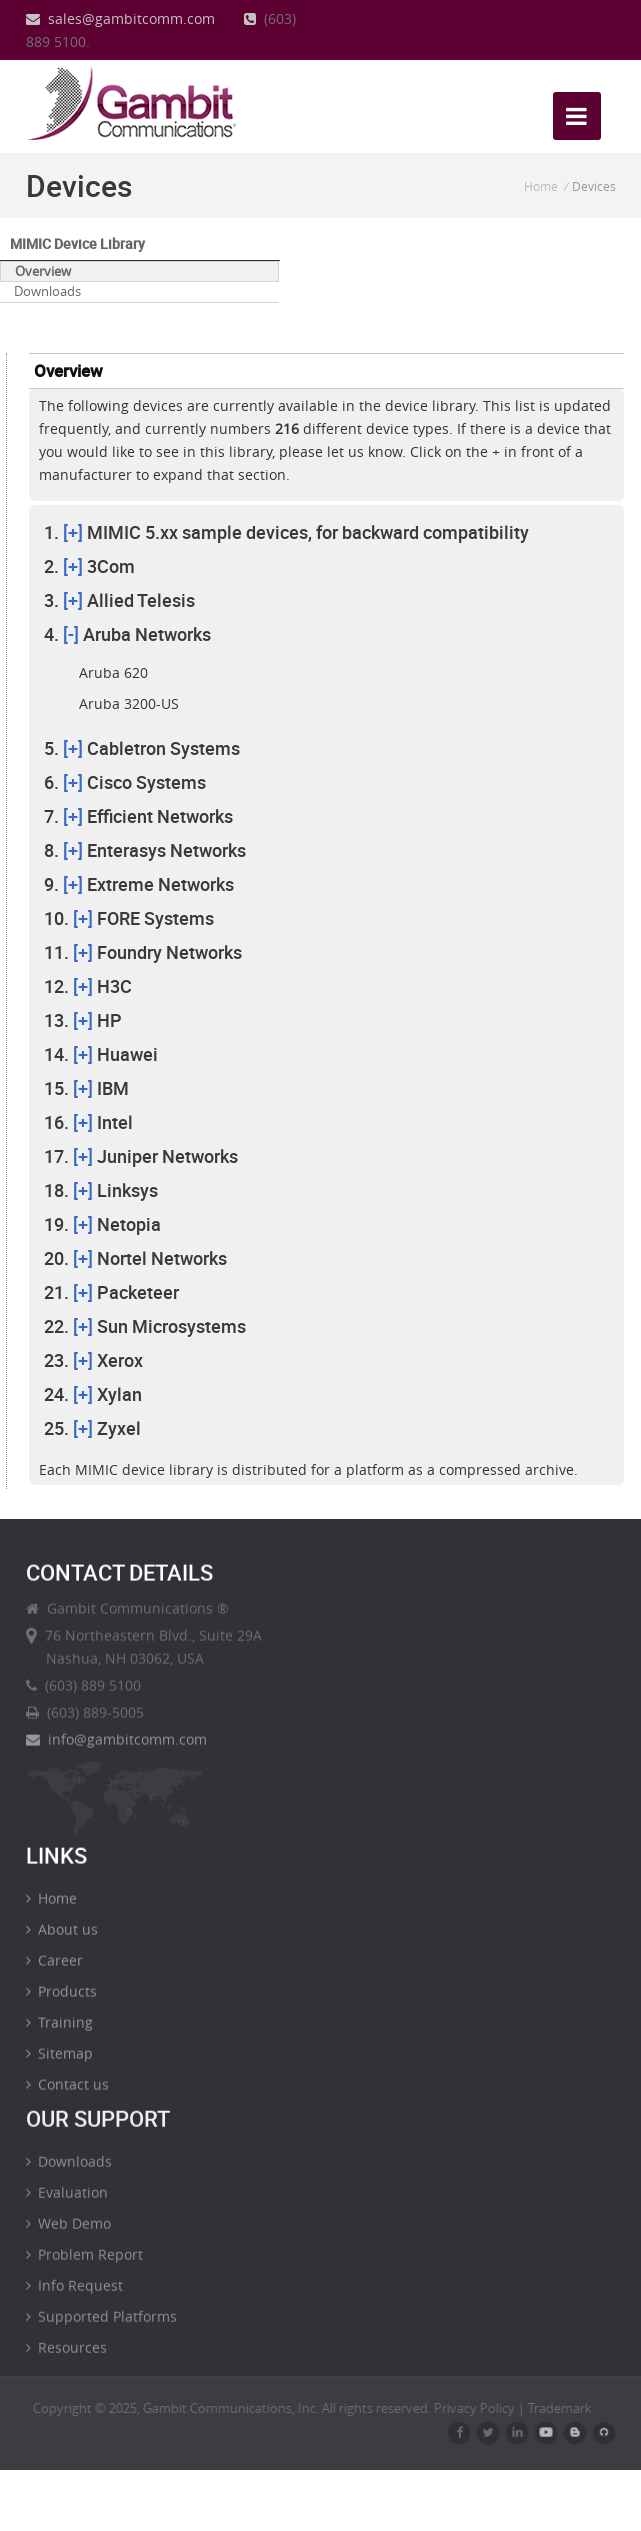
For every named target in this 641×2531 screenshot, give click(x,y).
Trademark (571, 2408)
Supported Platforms (101, 2327)
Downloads (47, 291)
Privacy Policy (485, 2408)
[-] (71, 634)
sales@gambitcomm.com (120, 18)
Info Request (74, 2296)
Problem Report (84, 2265)
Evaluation (67, 2203)
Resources (66, 2358)
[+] (73, 532)
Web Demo (68, 2234)
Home (541, 186)
